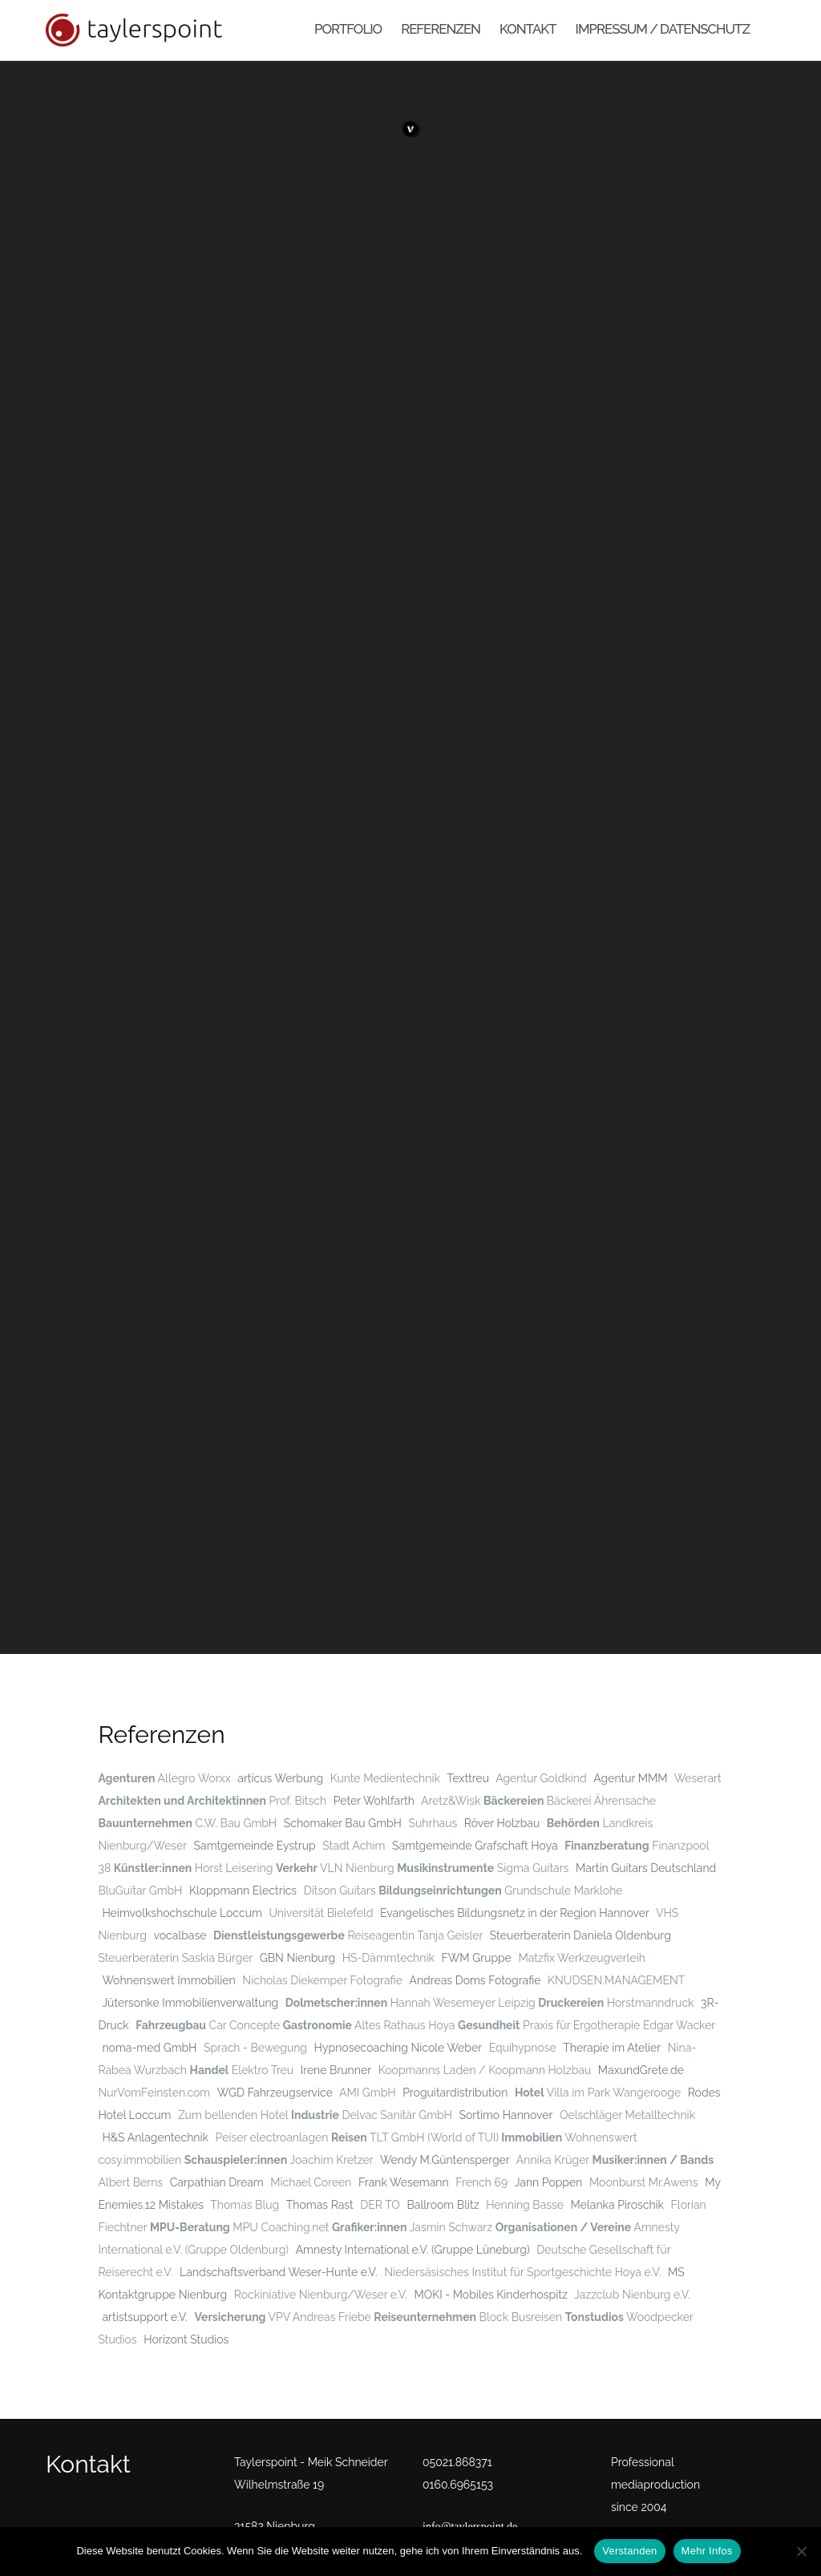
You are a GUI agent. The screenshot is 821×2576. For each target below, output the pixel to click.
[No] (801, 2551)
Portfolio (348, 29)
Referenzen (440, 29)
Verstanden (629, 2551)
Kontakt (527, 29)
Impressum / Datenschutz (663, 29)
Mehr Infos (707, 2551)
